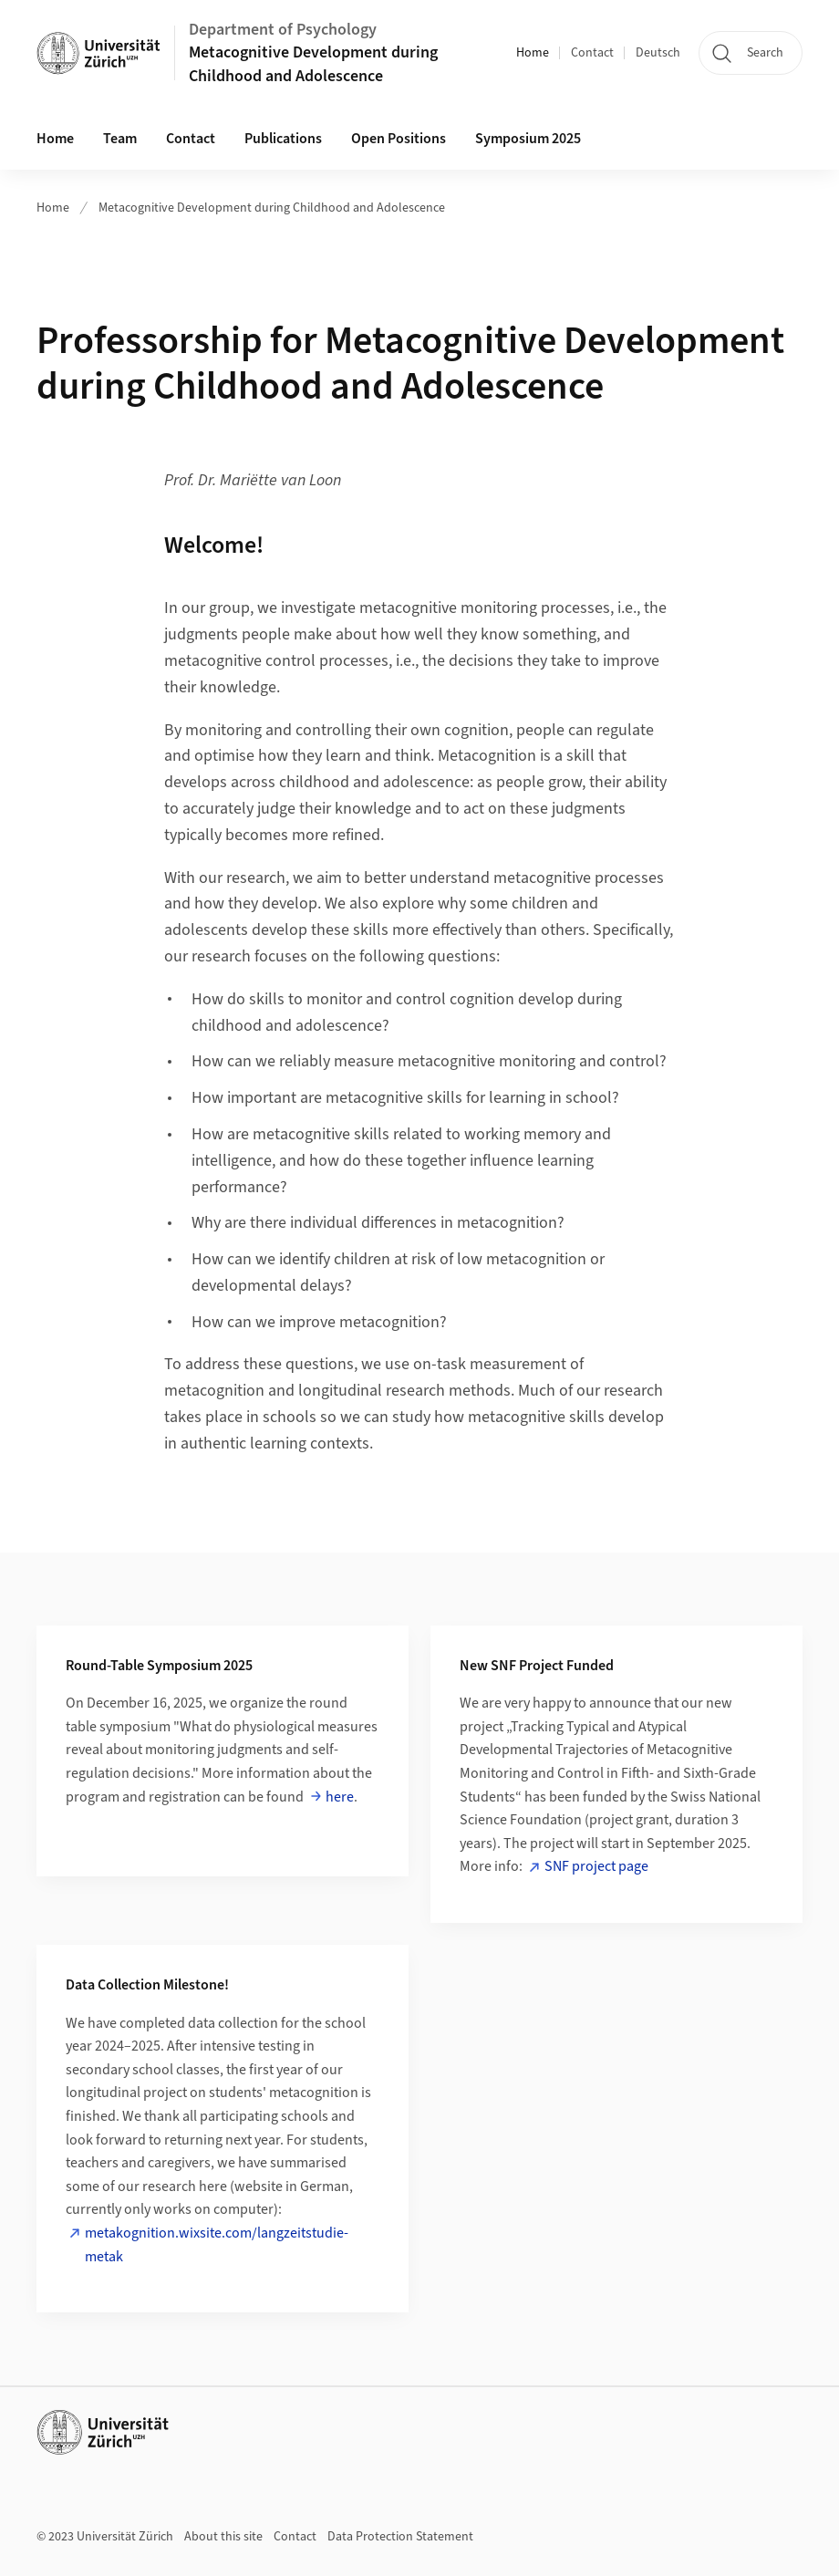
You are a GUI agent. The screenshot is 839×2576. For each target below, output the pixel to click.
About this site (223, 2537)
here (340, 1797)
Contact (592, 53)
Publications (283, 139)
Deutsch (658, 53)
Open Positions (398, 139)
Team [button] (120, 139)
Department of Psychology (283, 29)
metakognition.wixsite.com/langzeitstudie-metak (216, 2245)
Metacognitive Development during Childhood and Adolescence (313, 64)
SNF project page (596, 1866)
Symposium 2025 (528, 139)
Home (532, 53)
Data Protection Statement (400, 2537)
